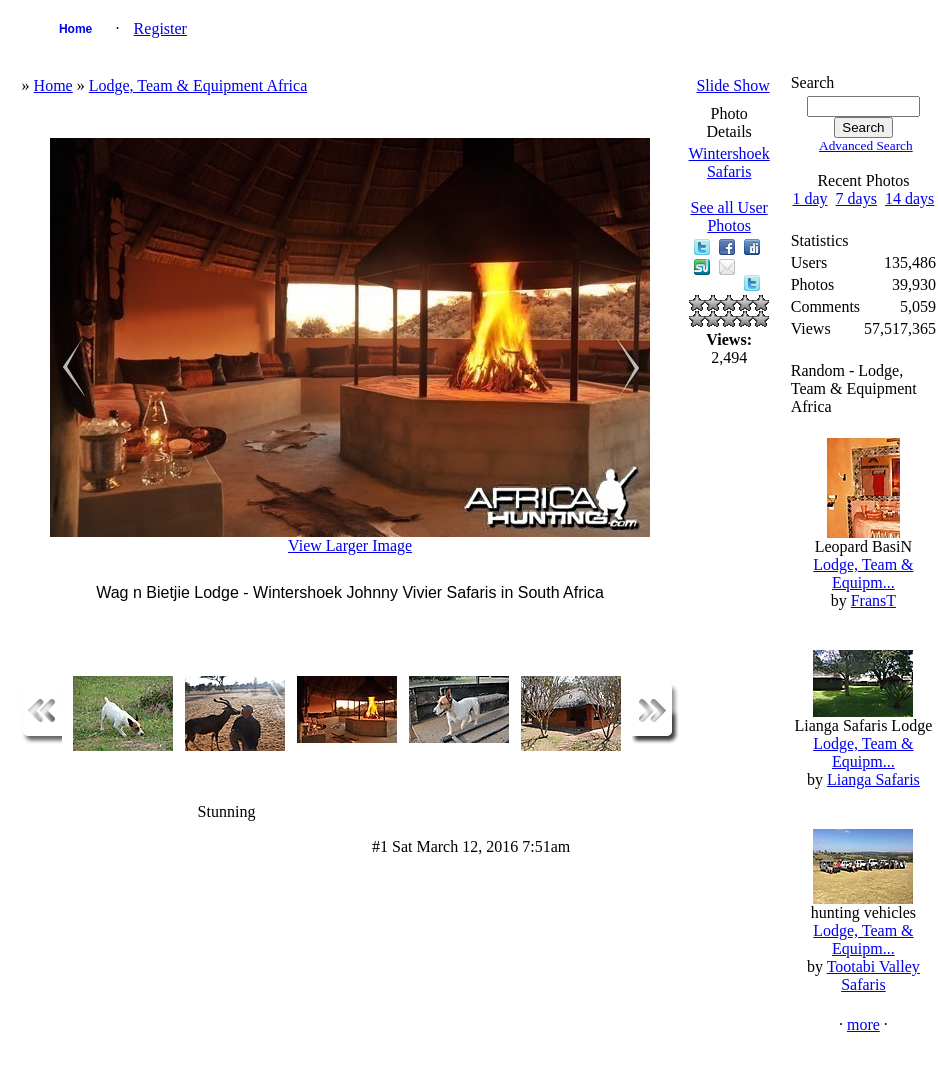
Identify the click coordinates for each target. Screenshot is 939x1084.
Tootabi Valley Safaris (873, 975)
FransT (873, 600)
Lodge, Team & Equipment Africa (198, 85)
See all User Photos (729, 216)
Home (75, 29)
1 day (810, 198)
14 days (909, 198)
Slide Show (732, 85)
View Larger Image (350, 545)
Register (160, 28)
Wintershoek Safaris (729, 162)
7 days (856, 198)
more (863, 1024)
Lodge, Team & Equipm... (863, 573)
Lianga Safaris (873, 779)
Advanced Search (866, 145)
